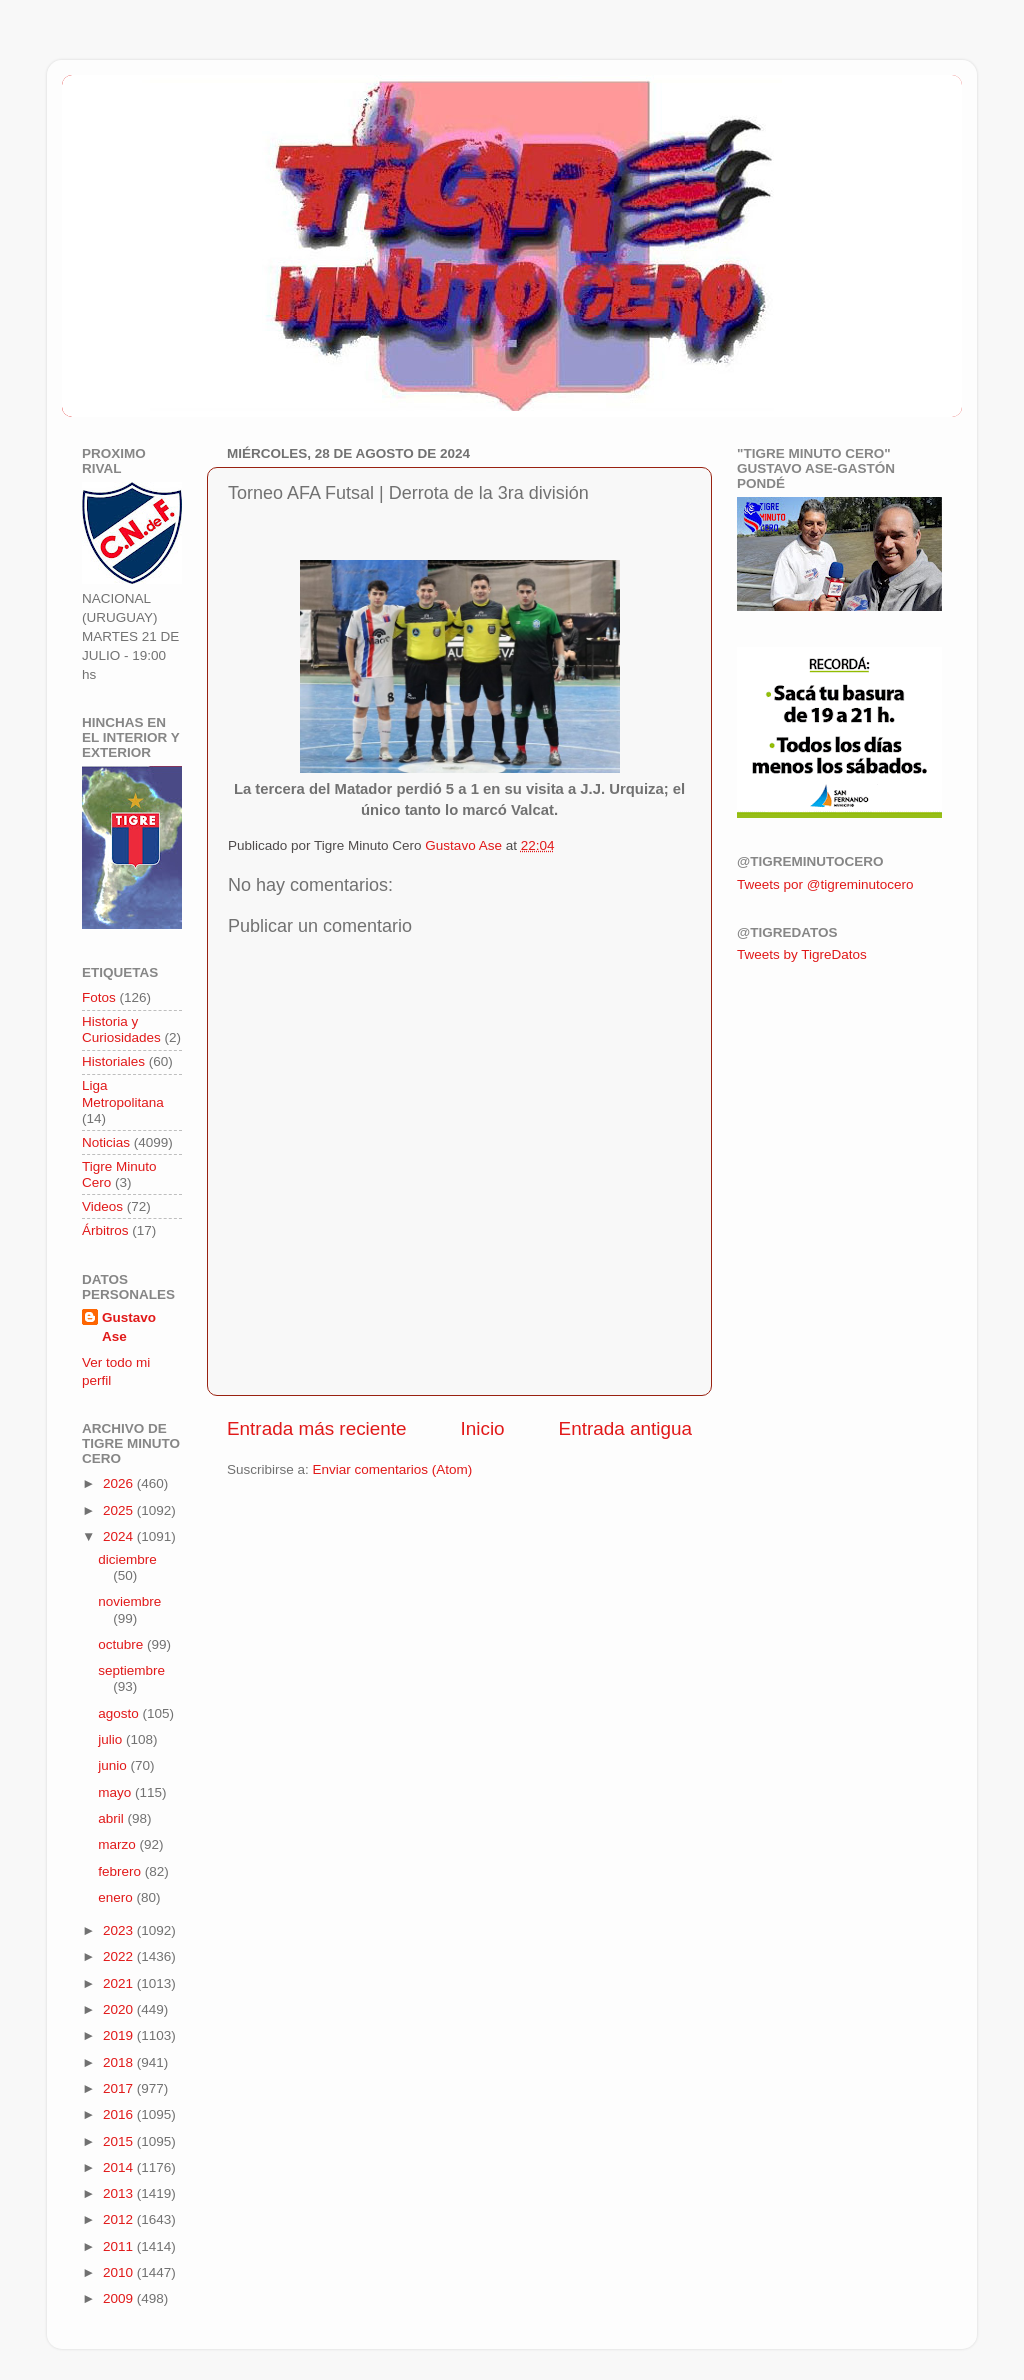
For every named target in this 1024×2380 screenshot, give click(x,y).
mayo (116, 1792)
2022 (120, 1956)
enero (117, 1897)
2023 (120, 1930)
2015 (120, 2141)
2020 (120, 2009)
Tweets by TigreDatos (802, 954)
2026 (120, 1483)
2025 (120, 1510)
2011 (120, 2246)
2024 (120, 1536)
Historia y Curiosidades (121, 1029)
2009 (120, 2298)
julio (112, 1739)
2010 (120, 2272)
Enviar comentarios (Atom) (393, 1469)
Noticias (106, 1142)
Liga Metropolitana (123, 1093)
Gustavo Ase (129, 1327)
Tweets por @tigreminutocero (825, 884)
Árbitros (105, 1230)
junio (114, 1765)
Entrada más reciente (317, 1428)
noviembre (129, 1601)
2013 (120, 2193)
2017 (120, 2088)
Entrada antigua (625, 1428)
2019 (120, 2035)
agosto (120, 1713)
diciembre (127, 1559)
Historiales (113, 1061)
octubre (122, 1644)
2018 (120, 2062)
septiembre (131, 1670)
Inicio (483, 1428)
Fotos (99, 997)
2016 (120, 2114)
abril (112, 1818)
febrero (121, 1871)
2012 (120, 2219)
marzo (118, 1844)
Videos (102, 1206)
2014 (120, 2167)
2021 (120, 1983)
